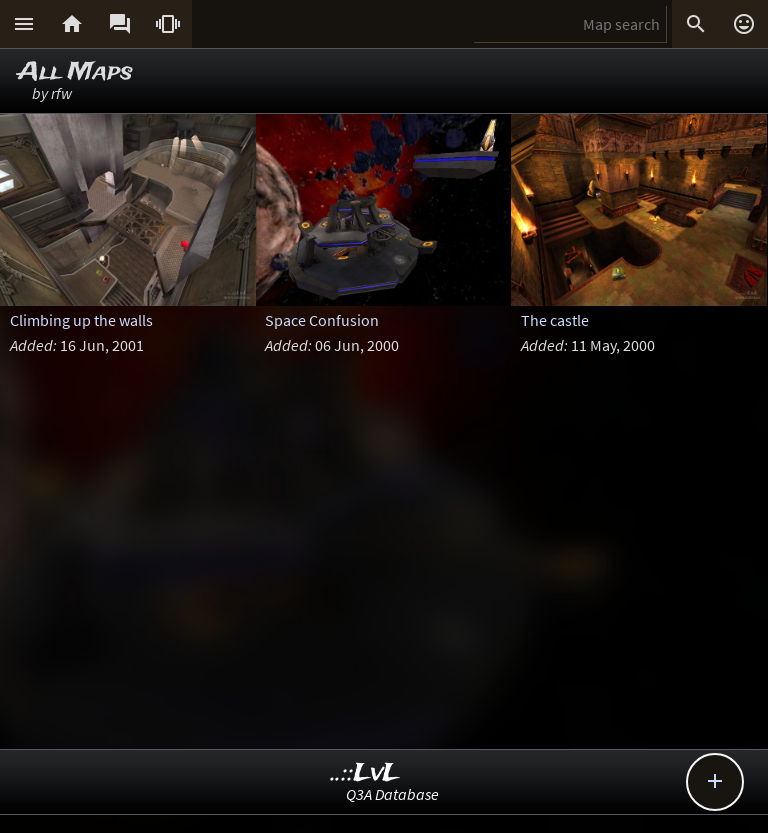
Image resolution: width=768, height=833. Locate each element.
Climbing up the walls (81, 320)
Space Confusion (322, 320)
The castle (555, 320)
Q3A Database (392, 794)
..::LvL (365, 773)
